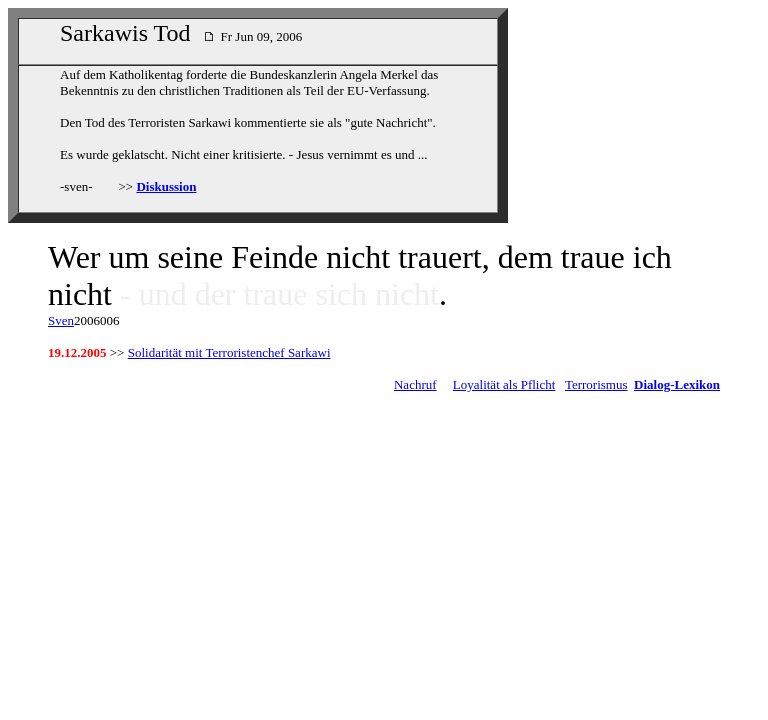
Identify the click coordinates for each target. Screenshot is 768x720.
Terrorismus (596, 384)
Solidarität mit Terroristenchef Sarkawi (229, 352)
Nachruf (415, 384)
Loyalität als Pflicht (504, 384)
